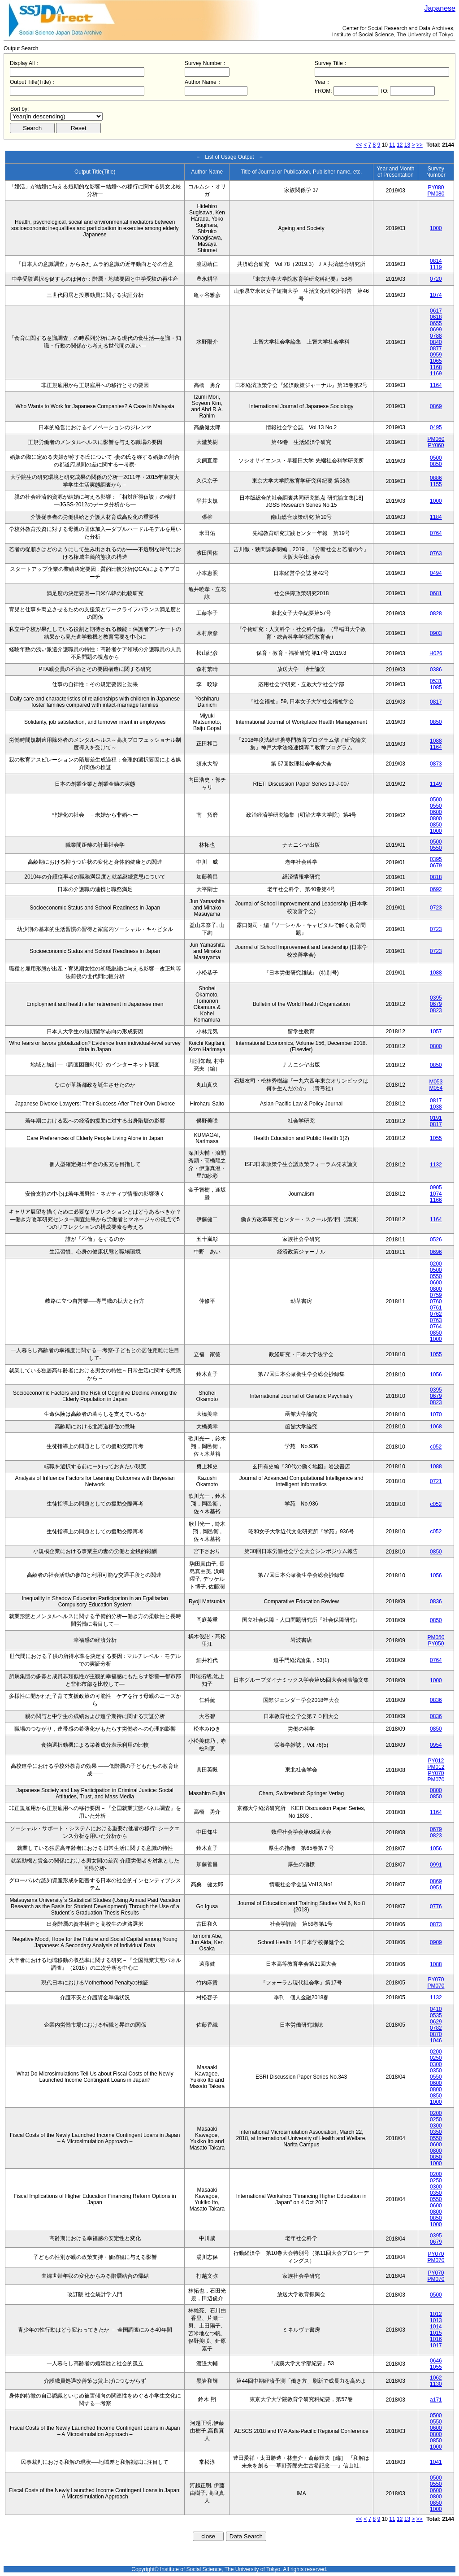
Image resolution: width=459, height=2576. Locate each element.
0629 (436, 2022)
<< (359, 145)
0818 (436, 877)
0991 (436, 1865)
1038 (436, 1107)
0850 (436, 464)
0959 (436, 355)
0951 (436, 1887)
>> (419, 145)
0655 (436, 323)
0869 (436, 406)
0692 (436, 889)
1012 (436, 2314)
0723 (436, 908)
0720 (436, 279)
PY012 (436, 1761)
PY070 (436, 1773)
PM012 (435, 1767)
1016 (436, 2339)
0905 (436, 1187)
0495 (436, 427)
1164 (436, 385)
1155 (436, 484)
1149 (436, 784)
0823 (436, 1010)
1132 (436, 1165)
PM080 (435, 194)
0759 (436, 1295)
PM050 (435, 1637)
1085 (436, 687)
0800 (436, 818)
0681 (436, 593)
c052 (436, 1447)
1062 (436, 2378)
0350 (436, 2070)
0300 (436, 2064)
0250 (436, 2058)
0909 (436, 1942)
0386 (436, 669)
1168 (436, 367)
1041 (436, 2462)
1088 (436, 741)
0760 (436, 1301)
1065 (436, 361)
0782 (436, 2028)
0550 (436, 806)
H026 (435, 653)
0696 (436, 1252)
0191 (436, 1118)
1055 (436, 1138)
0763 (436, 553)
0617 (436, 311)
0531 (436, 681)
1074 (436, 295)
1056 (436, 1374)
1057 (436, 1031)
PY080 (436, 187)
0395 (436, 859)
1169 (436, 373)
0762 (436, 1314)
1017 (436, 2345)
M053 (435, 1082)
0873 (436, 764)
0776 (436, 1906)
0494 (436, 573)
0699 (436, 329)
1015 (436, 2333)
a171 (436, 2400)
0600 (436, 812)
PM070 (435, 1779)
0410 (436, 2009)
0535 (436, 2015)
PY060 (436, 445)
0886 (436, 478)
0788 (436, 336)
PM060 (435, 439)
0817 (436, 702)
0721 (436, 1481)
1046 (436, 2040)
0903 (436, 633)
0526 (436, 1239)
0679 (436, 865)
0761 (436, 1308)
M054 (435, 1088)
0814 (436, 261)
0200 (436, 1264)
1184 (436, 517)
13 (407, 145)
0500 (436, 458)
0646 (436, 2361)
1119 (436, 267)
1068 (436, 1426)
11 (392, 145)
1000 (436, 228)
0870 (436, 2034)
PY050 (436, 1643)
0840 (436, 342)
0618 (436, 317)
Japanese (439, 8)
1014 (436, 2327)
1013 (436, 2320)
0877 (436, 348)
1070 (436, 1414)
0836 (436, 1601)
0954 (436, 1745)
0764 (436, 533)
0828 (436, 613)
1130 (436, 2384)
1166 (436, 1200)
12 (400, 145)
